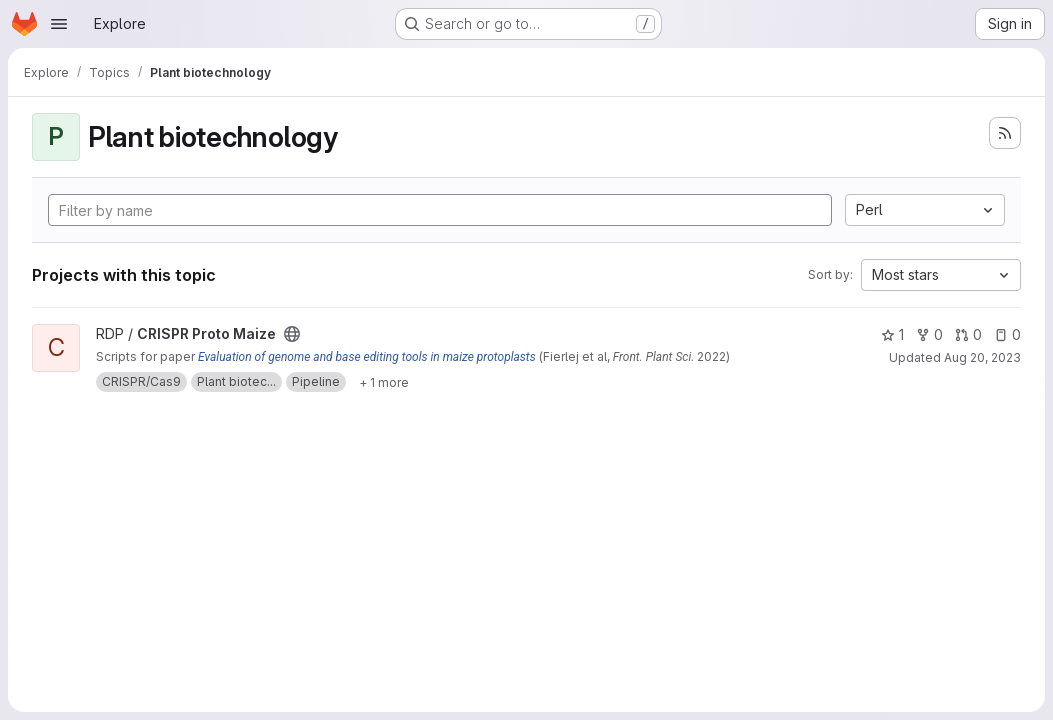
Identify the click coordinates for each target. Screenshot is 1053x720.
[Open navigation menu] (59, 24)
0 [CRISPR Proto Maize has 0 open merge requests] (968, 334)
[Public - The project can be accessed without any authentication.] (292, 334)
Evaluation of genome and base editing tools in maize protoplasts (367, 357)
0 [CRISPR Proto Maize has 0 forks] (929, 334)
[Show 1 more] (384, 382)
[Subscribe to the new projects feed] (1005, 133)
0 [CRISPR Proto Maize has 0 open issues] (1007, 334)
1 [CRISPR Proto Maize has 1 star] (892, 334)
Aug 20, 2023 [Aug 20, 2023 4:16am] (982, 357)
